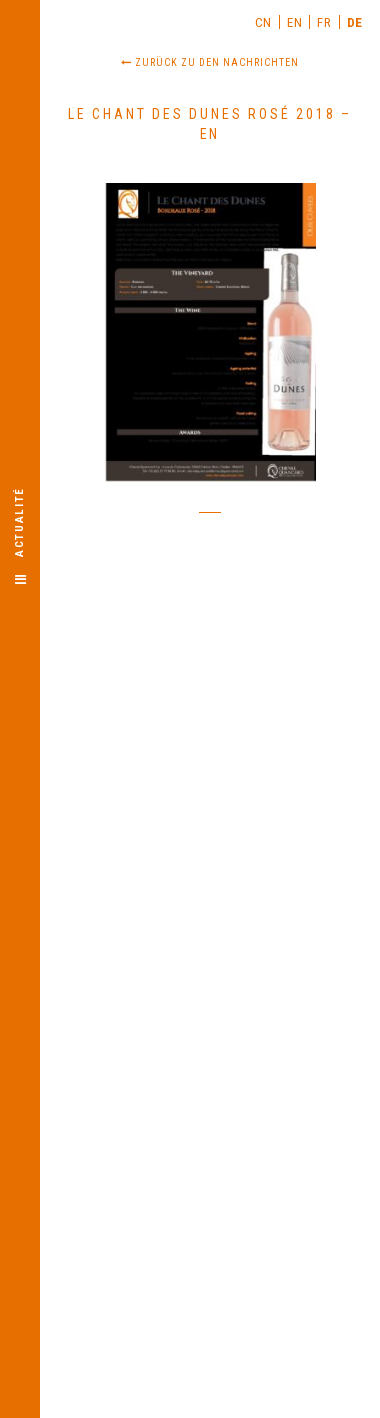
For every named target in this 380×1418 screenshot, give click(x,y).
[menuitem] (264, 22)
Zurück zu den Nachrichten (210, 62)
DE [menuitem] (355, 22)
